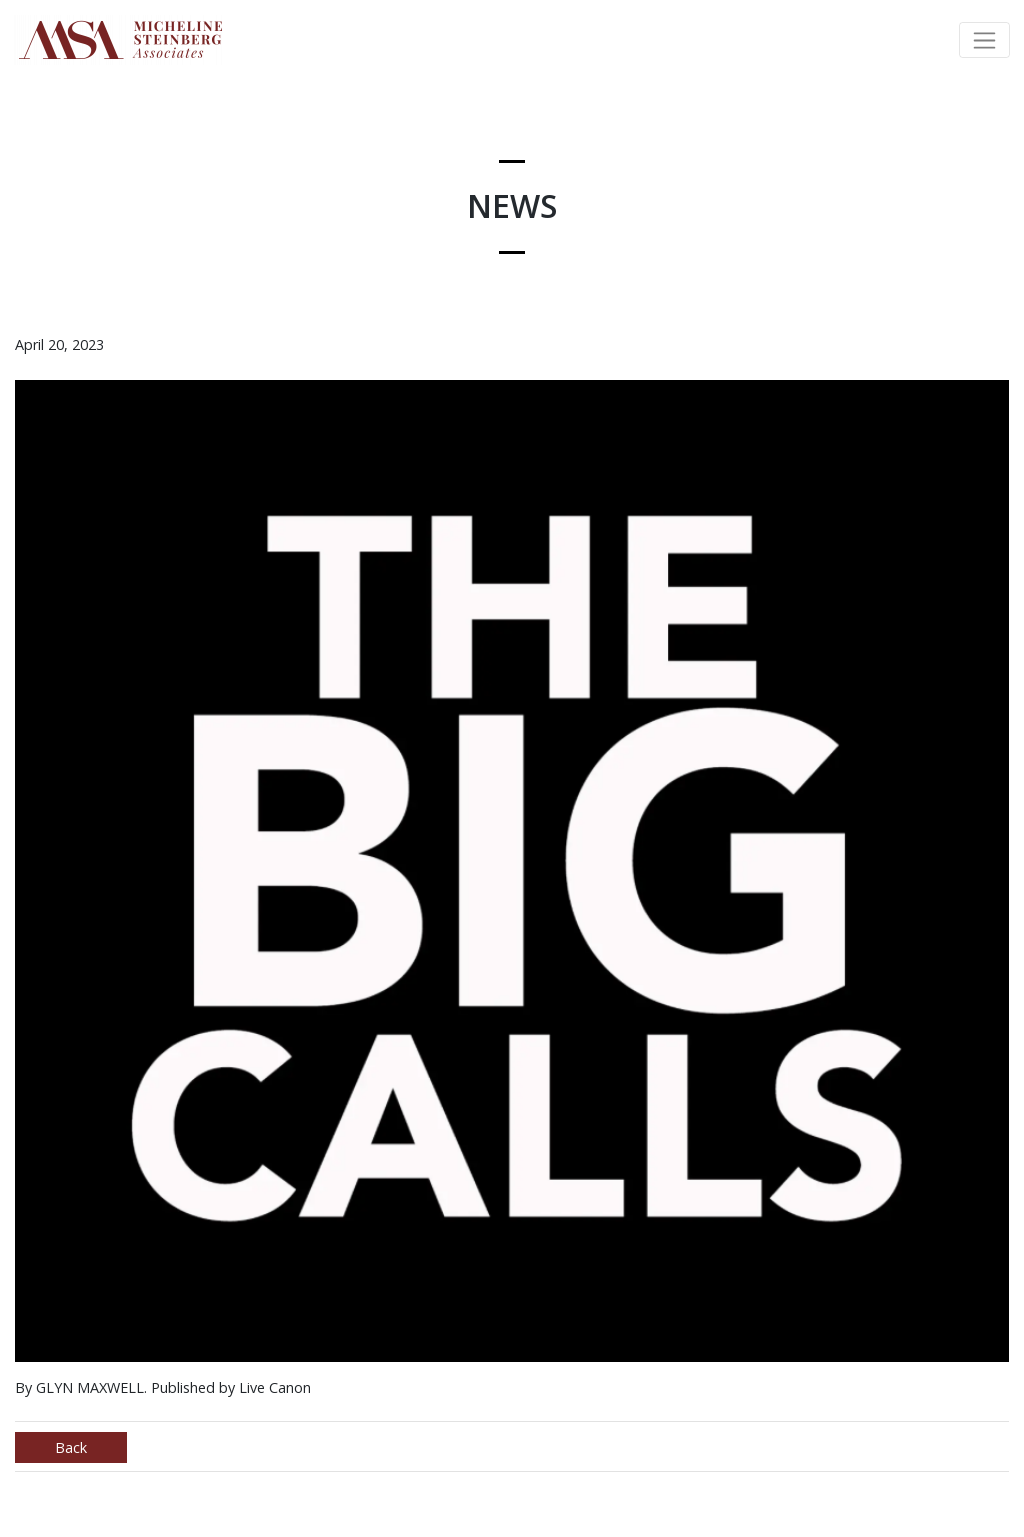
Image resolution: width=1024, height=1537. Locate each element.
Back (71, 1447)
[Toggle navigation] (984, 40)
